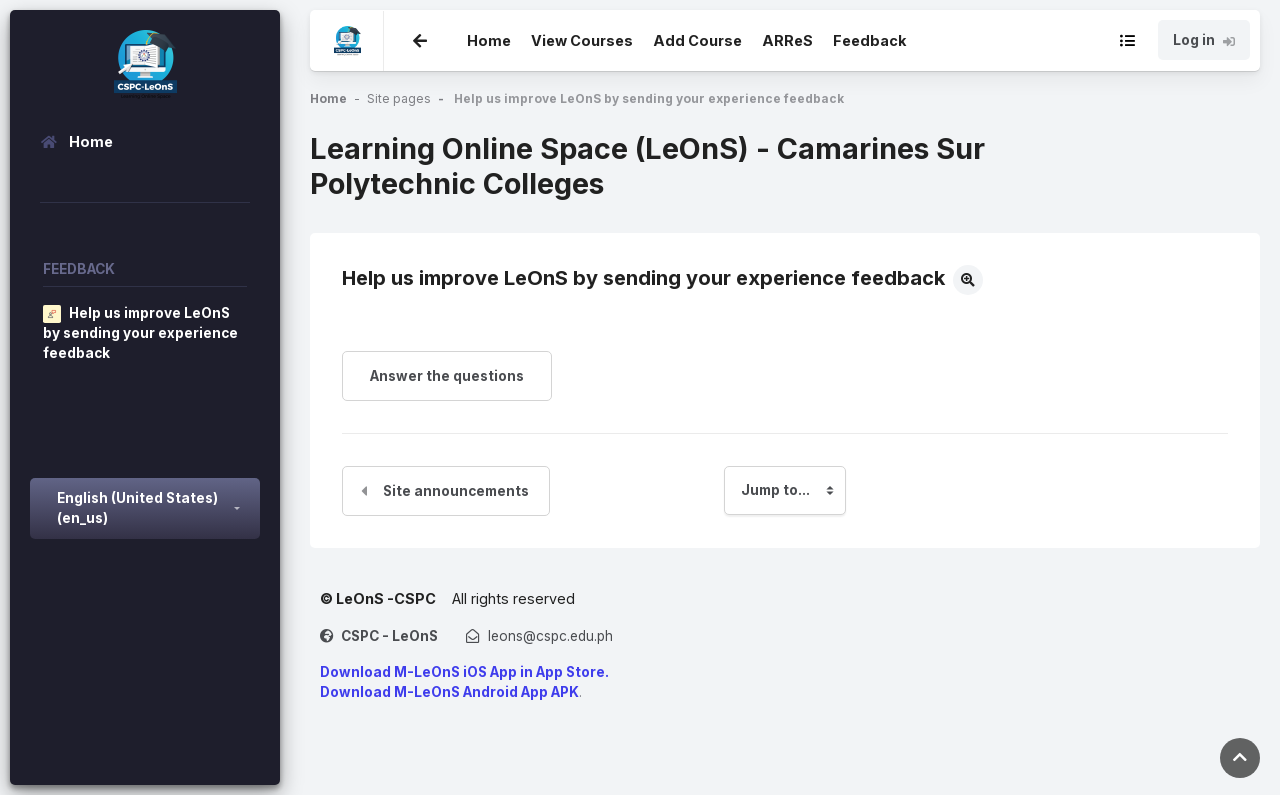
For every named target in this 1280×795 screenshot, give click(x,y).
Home (489, 39)
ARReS (787, 40)
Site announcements (456, 491)
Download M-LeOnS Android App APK (449, 692)
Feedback (869, 40)
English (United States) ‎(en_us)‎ (137, 508)
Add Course (697, 40)
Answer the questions (447, 376)
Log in (1204, 40)
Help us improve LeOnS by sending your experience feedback (649, 98)
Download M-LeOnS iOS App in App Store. (464, 672)
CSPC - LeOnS (389, 636)
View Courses (582, 40)
